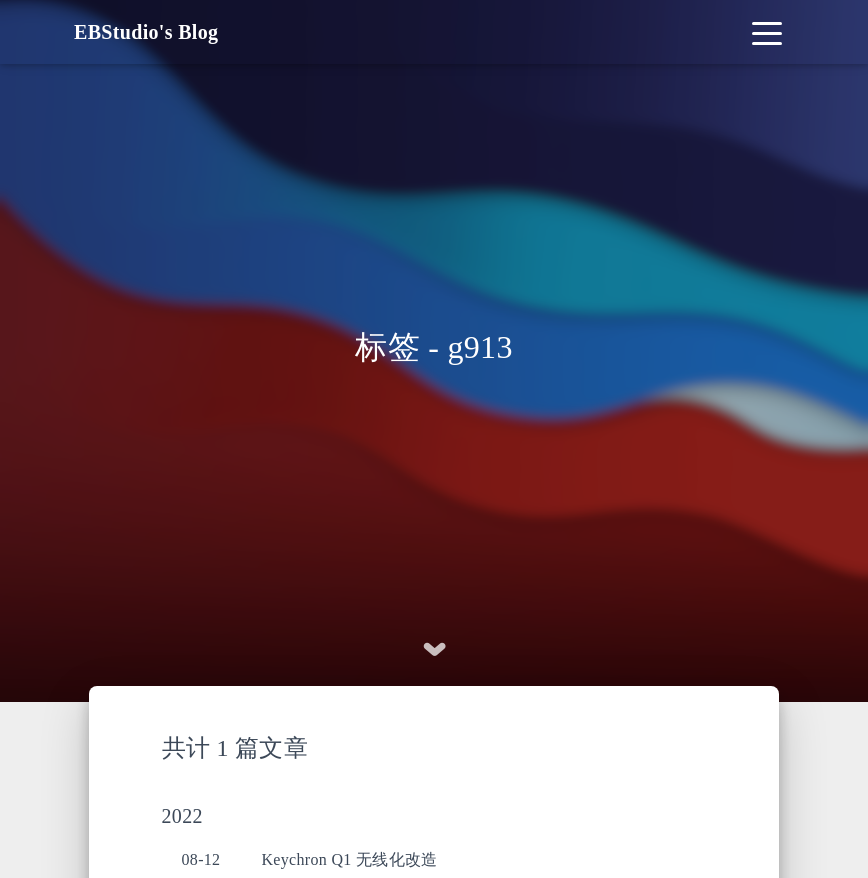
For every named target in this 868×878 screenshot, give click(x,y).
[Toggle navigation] (767, 32)
